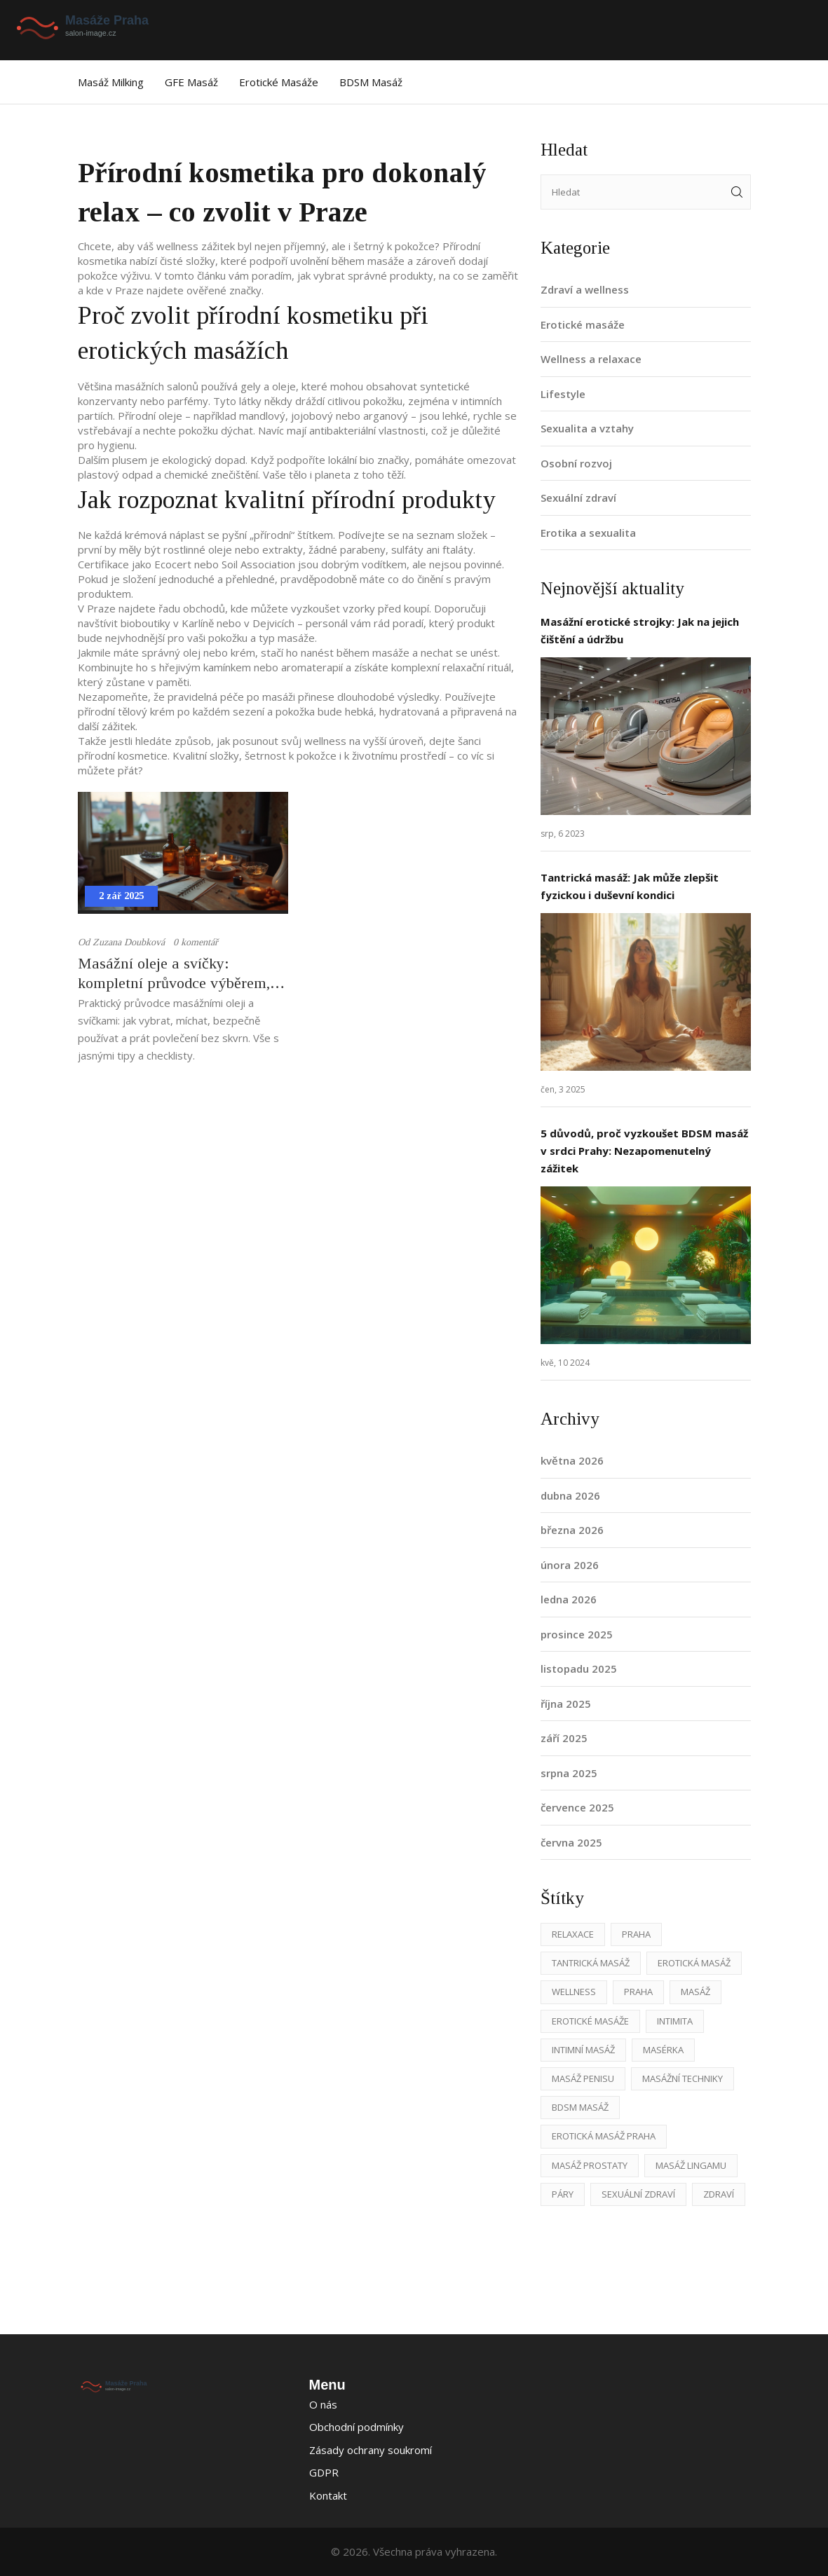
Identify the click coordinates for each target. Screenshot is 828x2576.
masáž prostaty (589, 2165)
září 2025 (564, 1738)
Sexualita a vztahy (587, 428)
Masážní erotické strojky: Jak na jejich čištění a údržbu (640, 630)
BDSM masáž (370, 82)
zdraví (718, 2194)
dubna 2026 (570, 1495)
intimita (675, 2021)
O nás (323, 2404)
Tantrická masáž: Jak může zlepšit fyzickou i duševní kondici (630, 886)
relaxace (573, 1934)
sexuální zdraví (638, 2194)
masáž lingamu (691, 2165)
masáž (695, 1991)
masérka (663, 2049)
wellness (574, 1991)
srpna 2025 (569, 1773)
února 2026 (570, 1565)
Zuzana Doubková (129, 942)
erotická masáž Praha (604, 2136)
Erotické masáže (278, 82)
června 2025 (571, 1842)
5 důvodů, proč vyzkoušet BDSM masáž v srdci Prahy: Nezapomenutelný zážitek (644, 1150)
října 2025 (566, 1704)
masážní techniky (682, 2078)
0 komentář (195, 942)
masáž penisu (583, 2078)
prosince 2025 (577, 1634)
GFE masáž (191, 82)
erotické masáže (590, 2021)
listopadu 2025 (579, 1669)
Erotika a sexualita (588, 533)
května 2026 (572, 1460)
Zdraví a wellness (585, 289)
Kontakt (328, 2495)
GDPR (324, 2472)
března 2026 (572, 1530)
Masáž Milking (111, 82)
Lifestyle (563, 394)
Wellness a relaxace (591, 359)
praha (638, 1991)
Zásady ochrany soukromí (370, 2450)
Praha (636, 1934)
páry (563, 2194)
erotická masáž (694, 1963)
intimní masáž (583, 2049)
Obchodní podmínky (356, 2427)
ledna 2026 (569, 1599)
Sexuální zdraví (578, 498)
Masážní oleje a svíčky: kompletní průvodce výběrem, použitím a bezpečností (174, 973)
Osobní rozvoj (576, 463)
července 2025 (577, 1807)
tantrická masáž (591, 1963)
